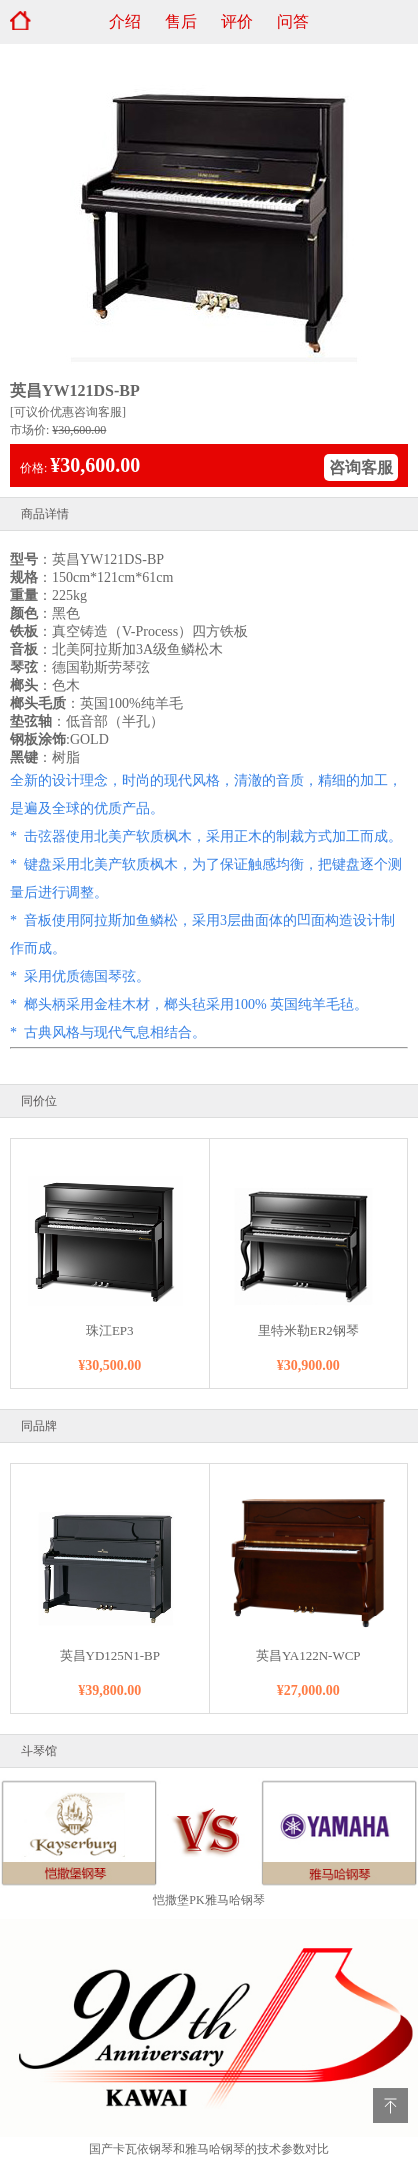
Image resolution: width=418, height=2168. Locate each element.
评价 (237, 21)
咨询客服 (361, 467)
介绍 (125, 21)
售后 (181, 21)
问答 (293, 21)
